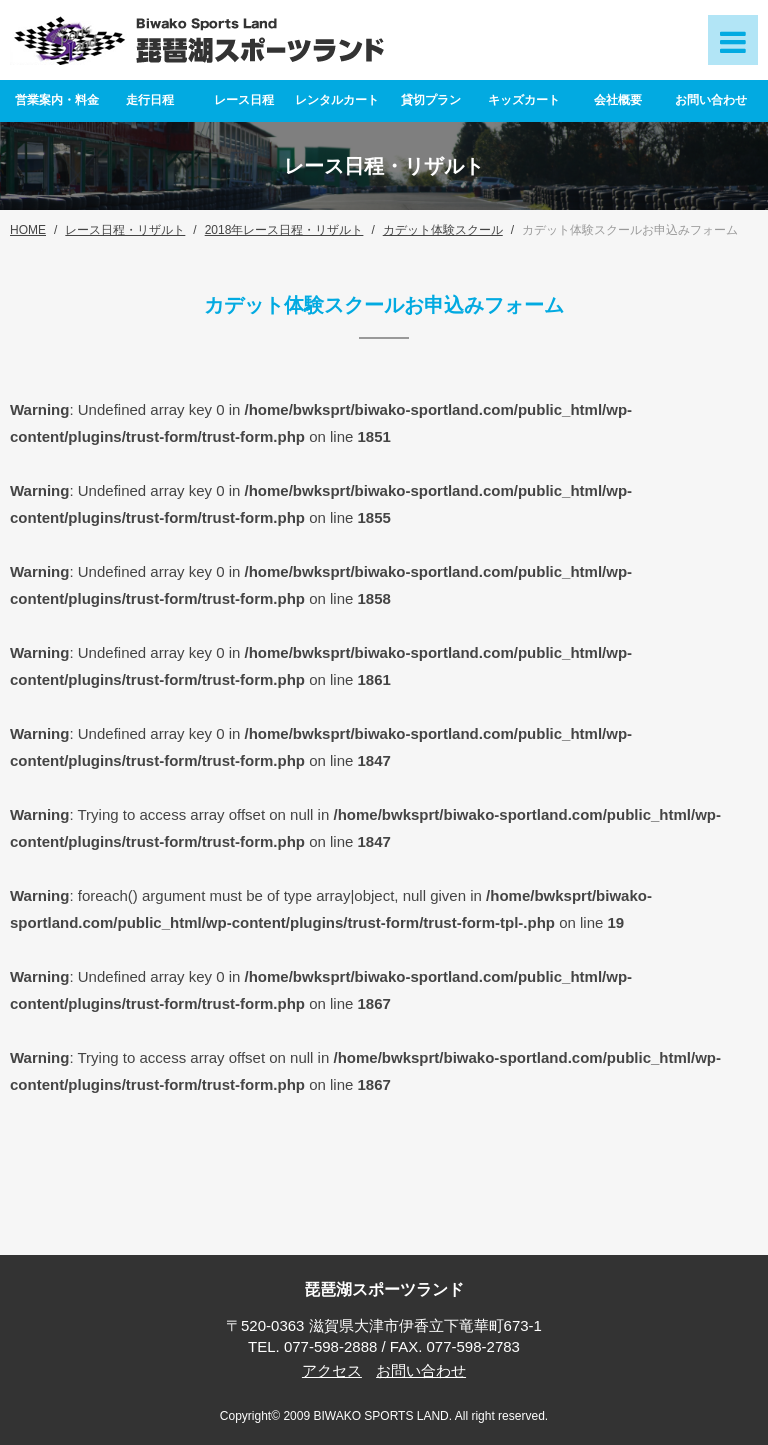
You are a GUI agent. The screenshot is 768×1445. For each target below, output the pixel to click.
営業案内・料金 (57, 100)
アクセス (332, 1370)
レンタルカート (337, 100)
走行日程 (150, 100)
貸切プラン (431, 100)
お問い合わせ (711, 100)
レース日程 (244, 100)
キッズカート (524, 100)
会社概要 (618, 100)
